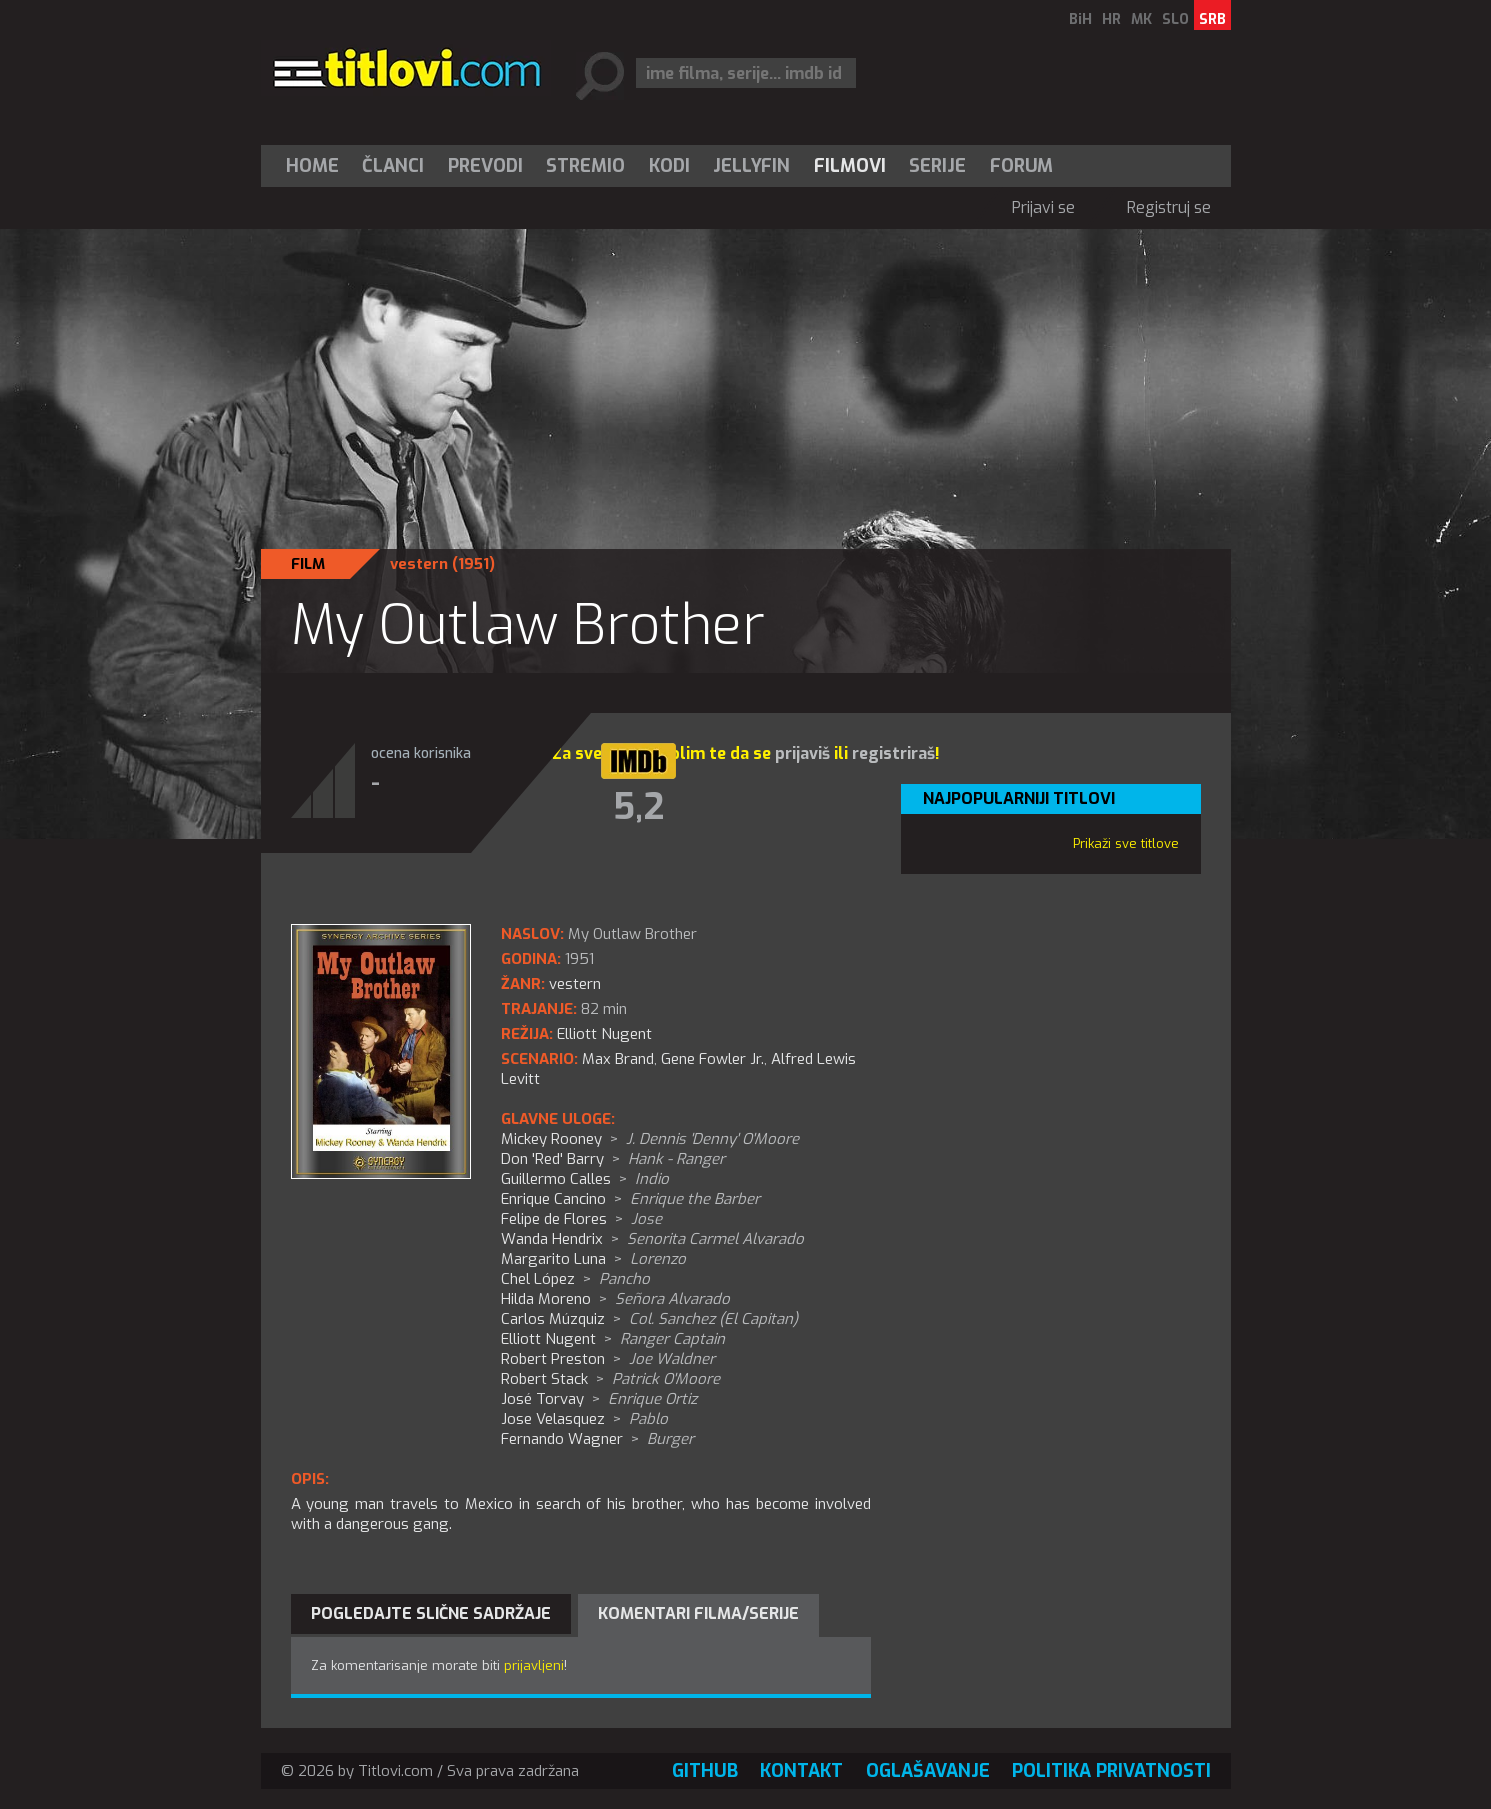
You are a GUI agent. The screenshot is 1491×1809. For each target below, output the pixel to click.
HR (1111, 19)
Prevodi (485, 166)
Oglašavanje (928, 1771)
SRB (1212, 19)
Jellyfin (751, 166)
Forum (1021, 166)
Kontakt (801, 1771)
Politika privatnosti (1111, 1771)
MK (1141, 19)
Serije (937, 166)
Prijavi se (1043, 207)
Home (312, 166)
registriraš (893, 753)
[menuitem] (317, 166)
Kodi (669, 166)
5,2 (638, 807)
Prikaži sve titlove (1126, 843)
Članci (393, 166)
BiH (1080, 19)
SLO (1175, 19)
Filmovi (850, 166)
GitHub (705, 1771)
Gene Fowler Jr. (712, 1059)
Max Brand (618, 1059)
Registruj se (1169, 207)
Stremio (585, 166)
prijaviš (802, 753)
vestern (419, 564)
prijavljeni (534, 1665)
